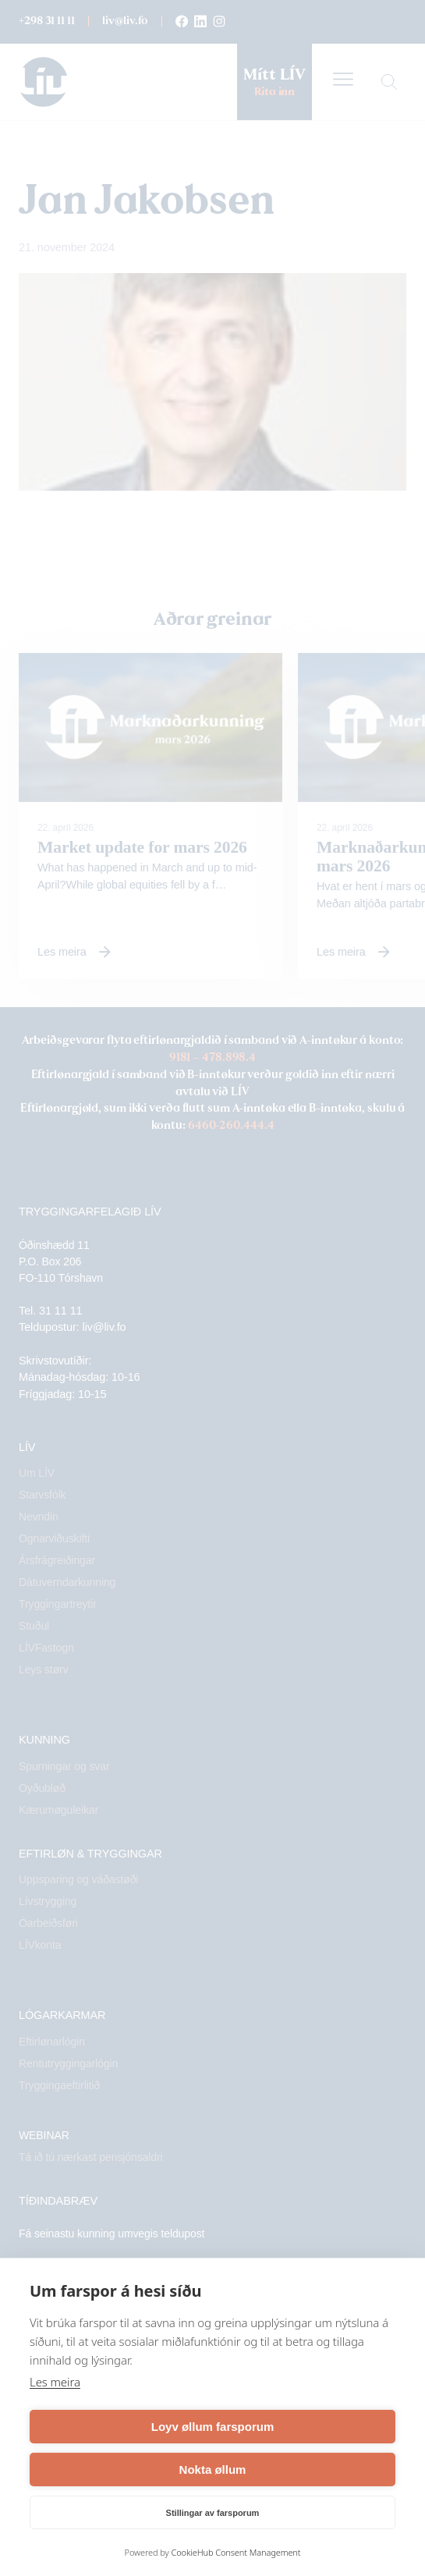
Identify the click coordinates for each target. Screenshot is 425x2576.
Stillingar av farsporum (213, 2512)
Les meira (55, 2382)
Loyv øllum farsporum (212, 2426)
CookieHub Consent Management (235, 2552)
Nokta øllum (212, 2469)
